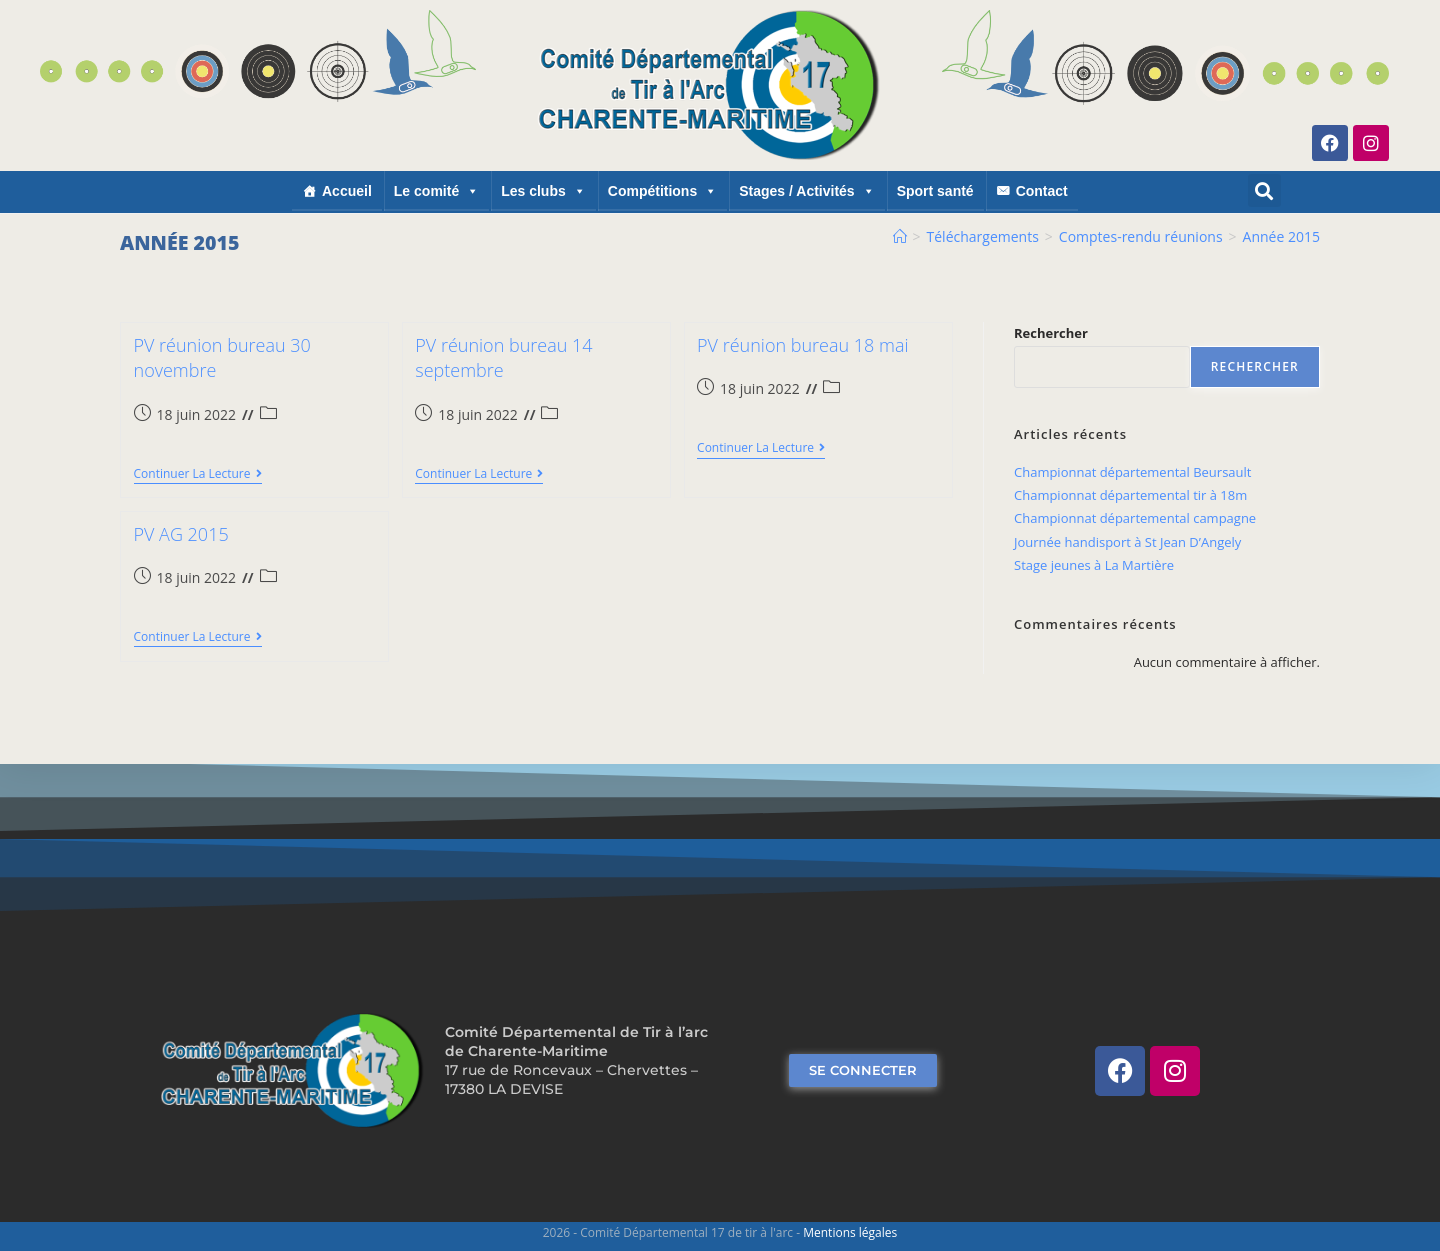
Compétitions (662, 191)
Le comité (436, 191)
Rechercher (1051, 333)
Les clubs (543, 191)
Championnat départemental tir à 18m (1130, 495)
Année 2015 (1281, 236)
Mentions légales (850, 1232)
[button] (1264, 190)
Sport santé (935, 191)
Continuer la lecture (198, 474)
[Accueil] (900, 236)
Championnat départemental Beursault (1132, 472)
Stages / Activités (806, 191)
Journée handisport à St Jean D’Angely (1127, 542)
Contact (1042, 191)
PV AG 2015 (181, 534)
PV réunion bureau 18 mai (802, 345)
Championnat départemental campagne (1135, 518)
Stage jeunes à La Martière (1094, 565)
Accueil (347, 191)
